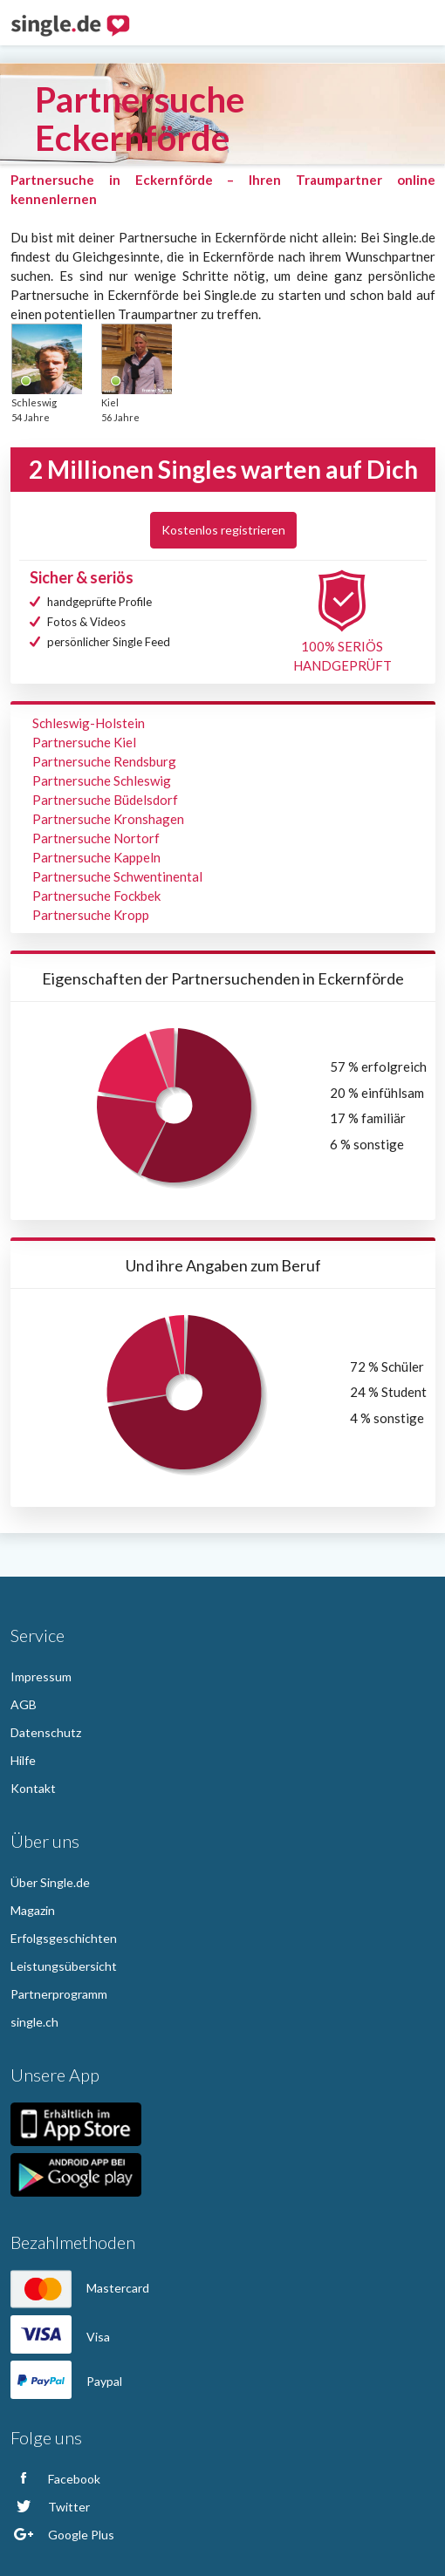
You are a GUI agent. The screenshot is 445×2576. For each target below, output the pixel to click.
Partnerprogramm (58, 1994)
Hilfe (23, 1760)
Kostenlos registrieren (223, 529)
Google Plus (62, 2534)
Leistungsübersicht (63, 1966)
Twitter (50, 2506)
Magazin (32, 1910)
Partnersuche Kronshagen (108, 819)
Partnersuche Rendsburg (104, 761)
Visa (60, 2336)
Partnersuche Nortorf (96, 838)
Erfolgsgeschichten (63, 1938)
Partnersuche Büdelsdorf (105, 800)
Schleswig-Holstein (88, 723)
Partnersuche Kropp (90, 915)
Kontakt (33, 1788)
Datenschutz (45, 1732)
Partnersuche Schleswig (101, 780)
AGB (23, 1704)
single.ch (34, 2021)
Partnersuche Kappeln (96, 857)
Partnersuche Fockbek (96, 895)
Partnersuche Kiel (84, 742)
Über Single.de (50, 1882)
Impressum (41, 1676)
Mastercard (79, 2287)
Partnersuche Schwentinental (117, 876)
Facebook (55, 2478)
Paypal (66, 2381)
